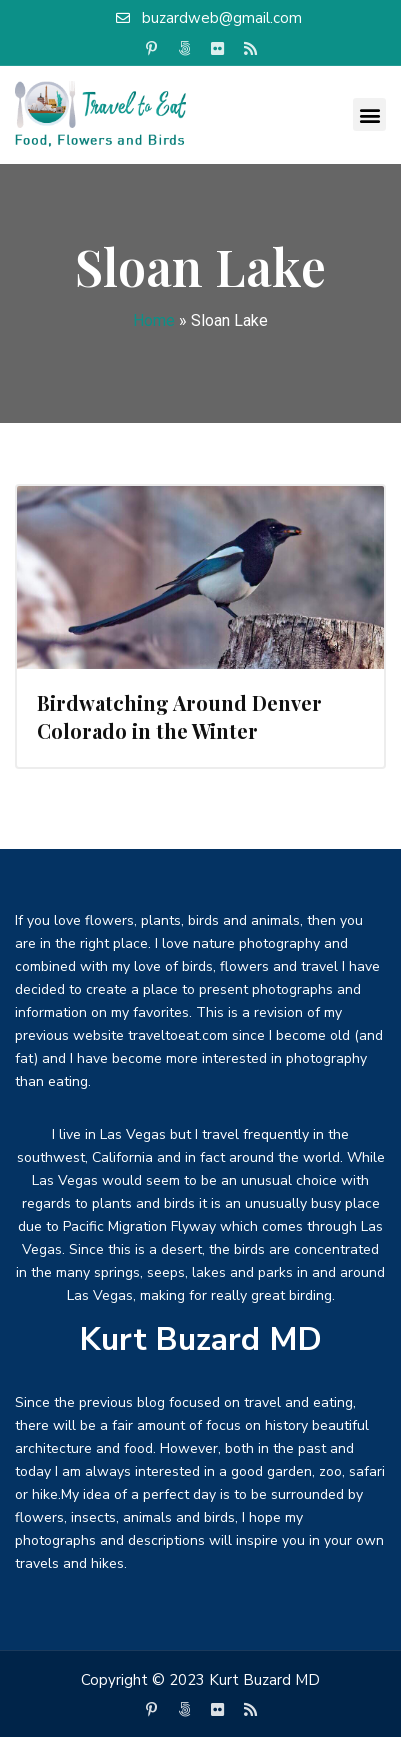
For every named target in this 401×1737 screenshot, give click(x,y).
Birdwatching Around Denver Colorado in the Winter (179, 716)
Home (154, 320)
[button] (369, 114)
